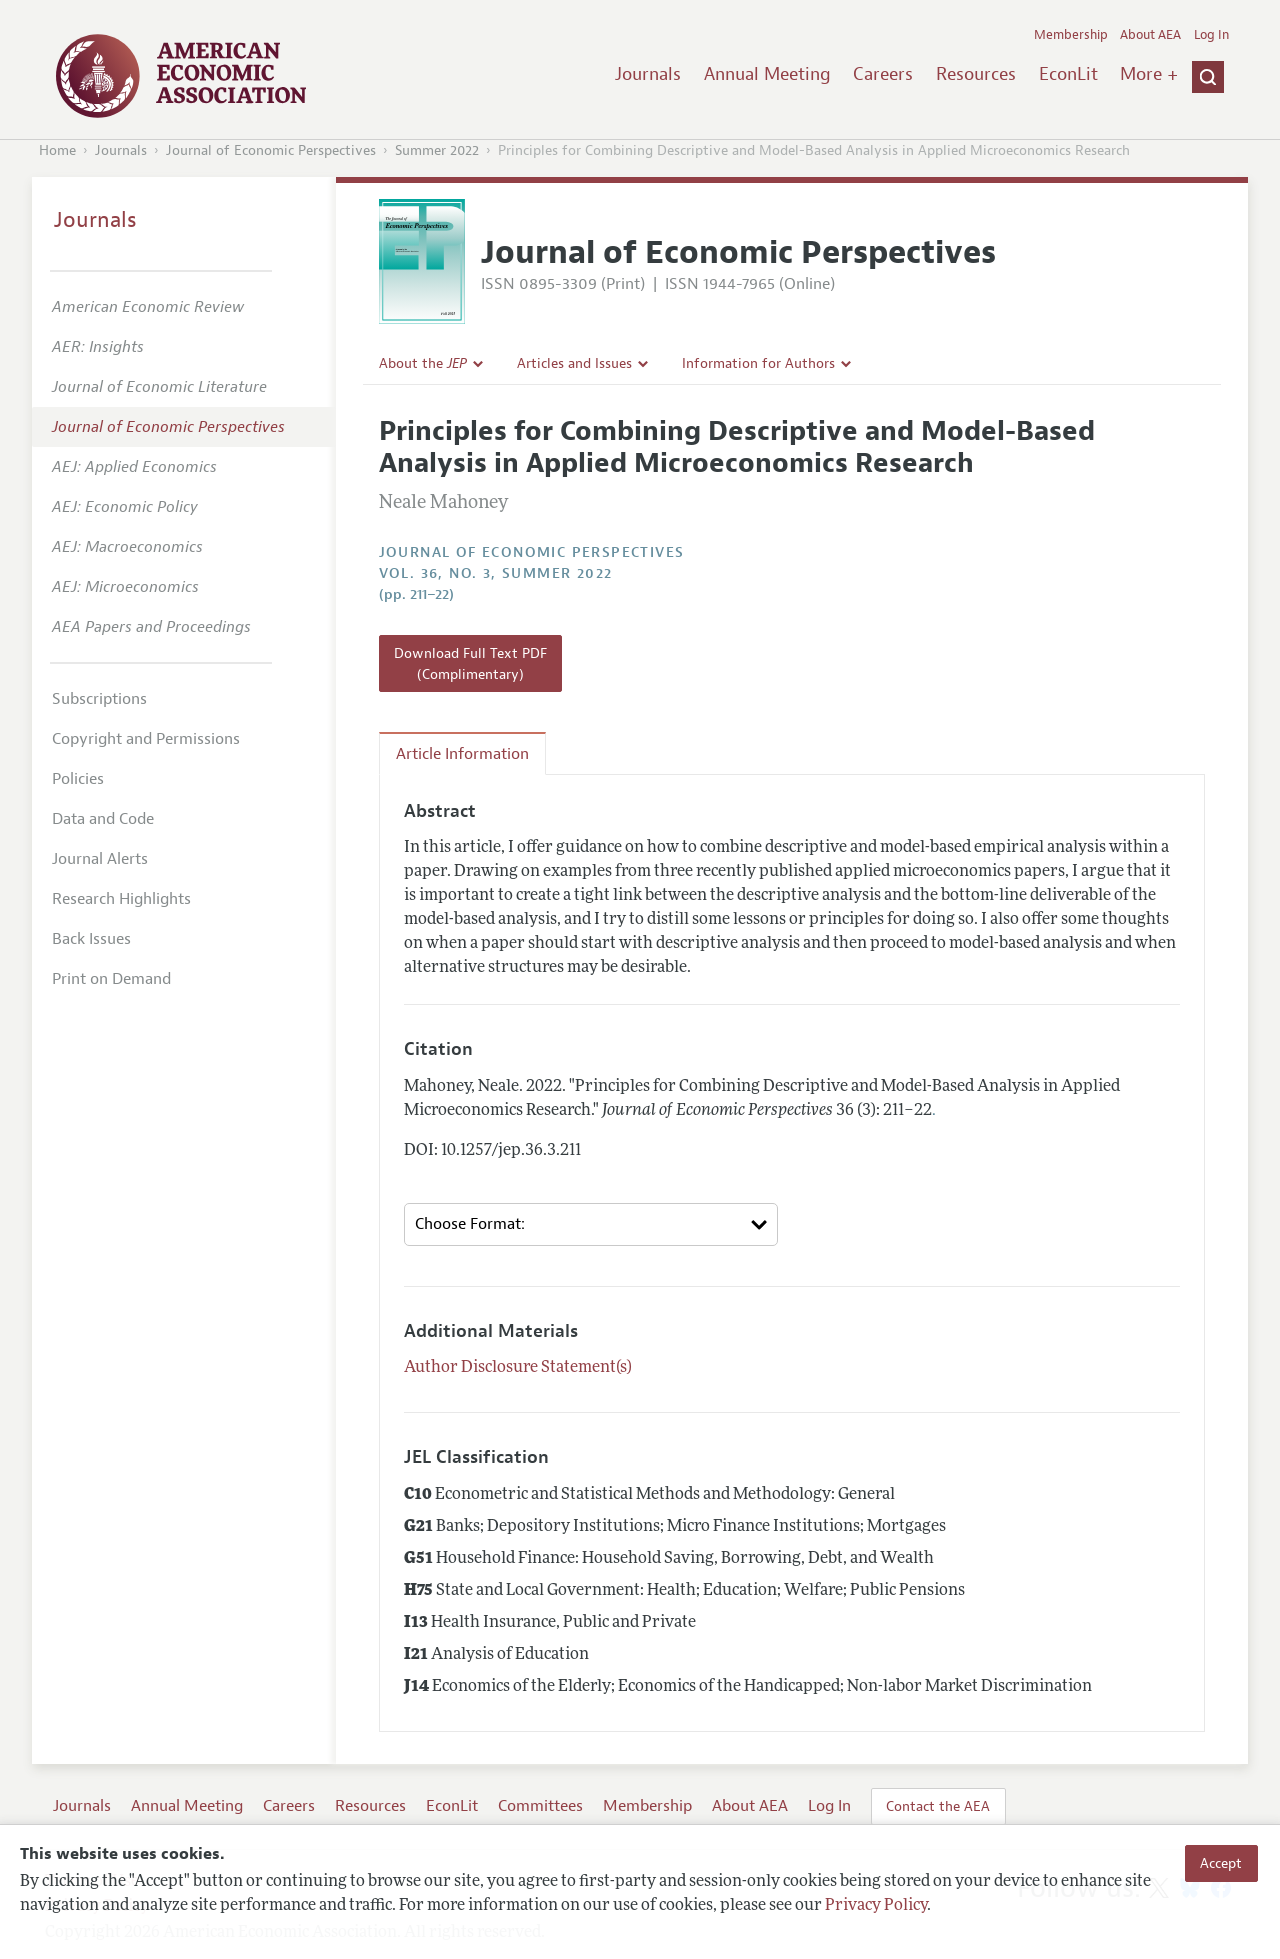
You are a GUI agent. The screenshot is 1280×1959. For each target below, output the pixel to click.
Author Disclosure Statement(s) (518, 1368)
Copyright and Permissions (146, 739)
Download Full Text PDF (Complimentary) (470, 663)
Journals (648, 74)
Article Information (462, 754)
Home (57, 150)
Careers (883, 74)
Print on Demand (111, 979)
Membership (1071, 35)
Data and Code (103, 819)
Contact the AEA (938, 1806)
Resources (976, 74)
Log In (1211, 35)
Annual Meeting (767, 74)
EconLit (1068, 74)
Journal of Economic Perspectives (271, 150)
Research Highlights (121, 899)
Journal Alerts (100, 859)
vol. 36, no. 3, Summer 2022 (496, 573)
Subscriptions (99, 699)
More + (1149, 74)
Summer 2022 (437, 150)
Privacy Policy (876, 1906)
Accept (1221, 1863)
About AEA (1150, 35)
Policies (78, 779)
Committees (540, 1806)
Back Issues (91, 939)
